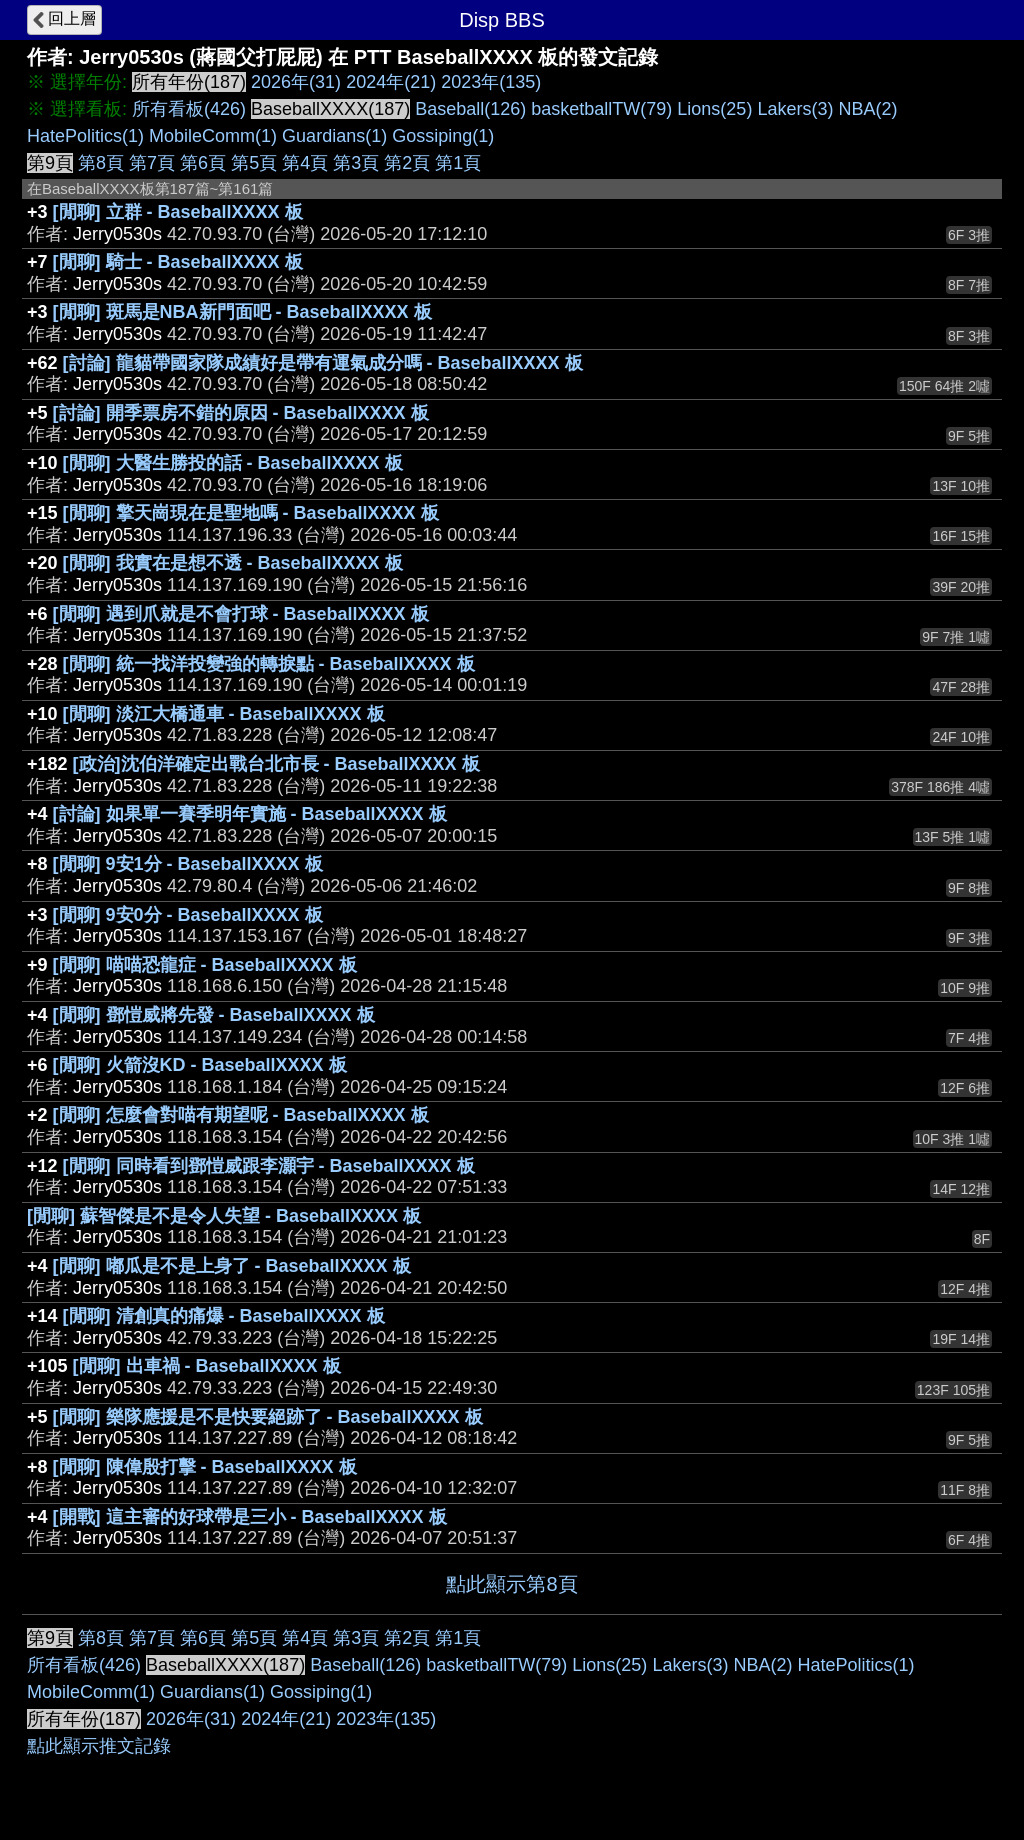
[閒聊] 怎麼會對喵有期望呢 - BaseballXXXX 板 (241, 1115)
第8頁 (101, 163)
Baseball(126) (470, 109)
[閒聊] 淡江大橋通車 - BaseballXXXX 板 (224, 714)
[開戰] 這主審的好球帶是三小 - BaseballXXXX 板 (250, 1517)
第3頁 (356, 163)
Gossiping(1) (443, 136)
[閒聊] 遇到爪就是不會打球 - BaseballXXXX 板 (241, 614)
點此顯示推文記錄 (99, 1746)
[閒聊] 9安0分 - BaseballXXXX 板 (188, 915)
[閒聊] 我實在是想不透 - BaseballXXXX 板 (233, 563)
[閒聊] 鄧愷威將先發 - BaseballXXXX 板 (214, 1015)
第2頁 (407, 163)
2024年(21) (391, 82)
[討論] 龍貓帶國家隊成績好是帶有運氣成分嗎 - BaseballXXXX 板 (323, 363)
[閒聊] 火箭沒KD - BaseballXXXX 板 (200, 1065)
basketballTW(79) (601, 109)
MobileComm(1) (213, 136)
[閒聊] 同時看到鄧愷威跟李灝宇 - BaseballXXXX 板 (269, 1166)
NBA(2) (867, 109)
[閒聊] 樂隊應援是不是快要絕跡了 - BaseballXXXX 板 (268, 1417)
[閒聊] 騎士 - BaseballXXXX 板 (178, 262)
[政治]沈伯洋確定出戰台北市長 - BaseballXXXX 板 (276, 764)
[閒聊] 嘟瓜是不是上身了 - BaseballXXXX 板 (232, 1266)
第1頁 (458, 163)
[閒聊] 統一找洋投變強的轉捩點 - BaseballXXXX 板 (269, 664)
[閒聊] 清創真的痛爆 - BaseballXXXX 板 (224, 1316)
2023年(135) (491, 82)
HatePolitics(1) (85, 136)
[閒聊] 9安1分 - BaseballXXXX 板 (188, 864)
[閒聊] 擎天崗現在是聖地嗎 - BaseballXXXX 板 (251, 513)
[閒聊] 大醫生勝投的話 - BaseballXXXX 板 (233, 463)
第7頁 (152, 163)
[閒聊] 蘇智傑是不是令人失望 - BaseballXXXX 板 (224, 1216)
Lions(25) (714, 109)
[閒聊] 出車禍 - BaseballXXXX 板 (207, 1366)
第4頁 (305, 163)
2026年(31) (296, 82)
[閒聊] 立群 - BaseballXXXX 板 (178, 212)
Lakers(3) (795, 109)
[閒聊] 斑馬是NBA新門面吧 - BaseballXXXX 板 (242, 312)
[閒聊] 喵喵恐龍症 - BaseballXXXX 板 (205, 965)
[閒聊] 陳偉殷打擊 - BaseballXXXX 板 (205, 1467)
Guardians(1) (334, 136)
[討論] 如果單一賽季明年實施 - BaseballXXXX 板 (250, 814)
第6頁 (203, 163)
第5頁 (254, 163)
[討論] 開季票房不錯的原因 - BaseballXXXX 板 (241, 413)
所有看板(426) (189, 109)
